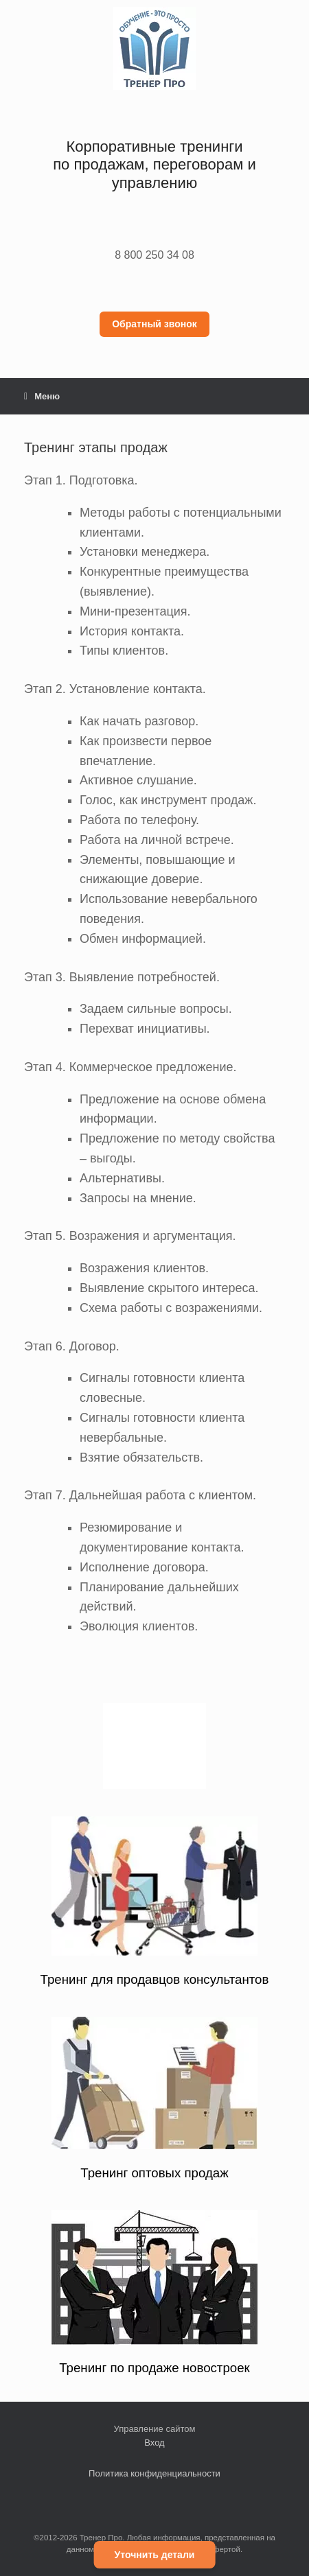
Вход (154, 2442)
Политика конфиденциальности (154, 2473)
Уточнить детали (155, 2554)
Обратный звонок (154, 323)
